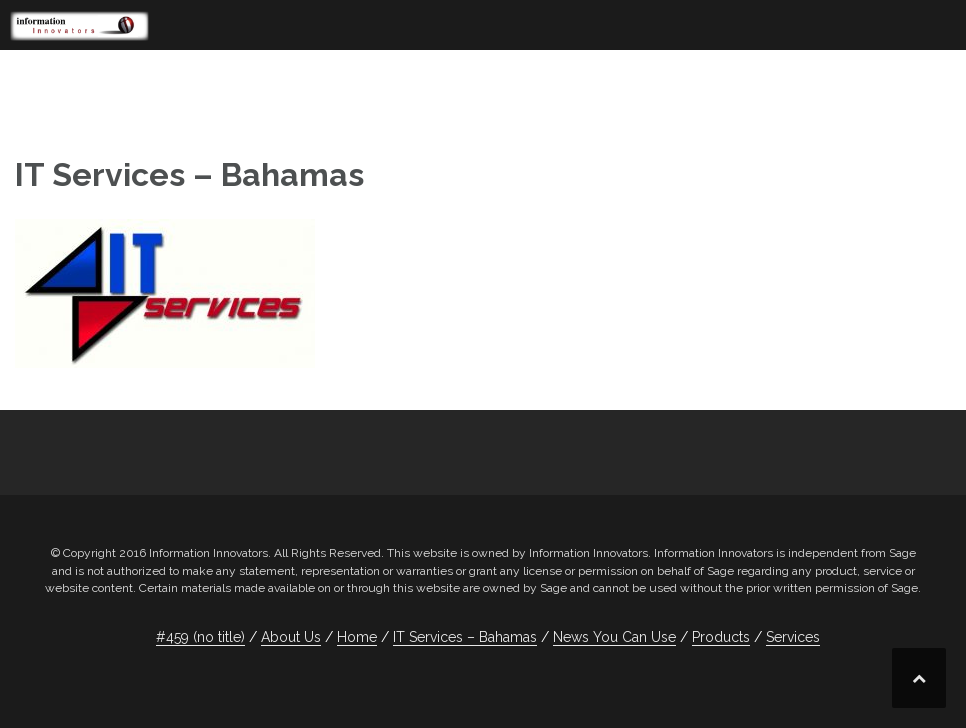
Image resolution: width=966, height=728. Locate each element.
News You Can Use (614, 637)
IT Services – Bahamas (465, 637)
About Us (291, 637)
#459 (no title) (200, 637)
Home (357, 637)
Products (721, 637)
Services (793, 637)
